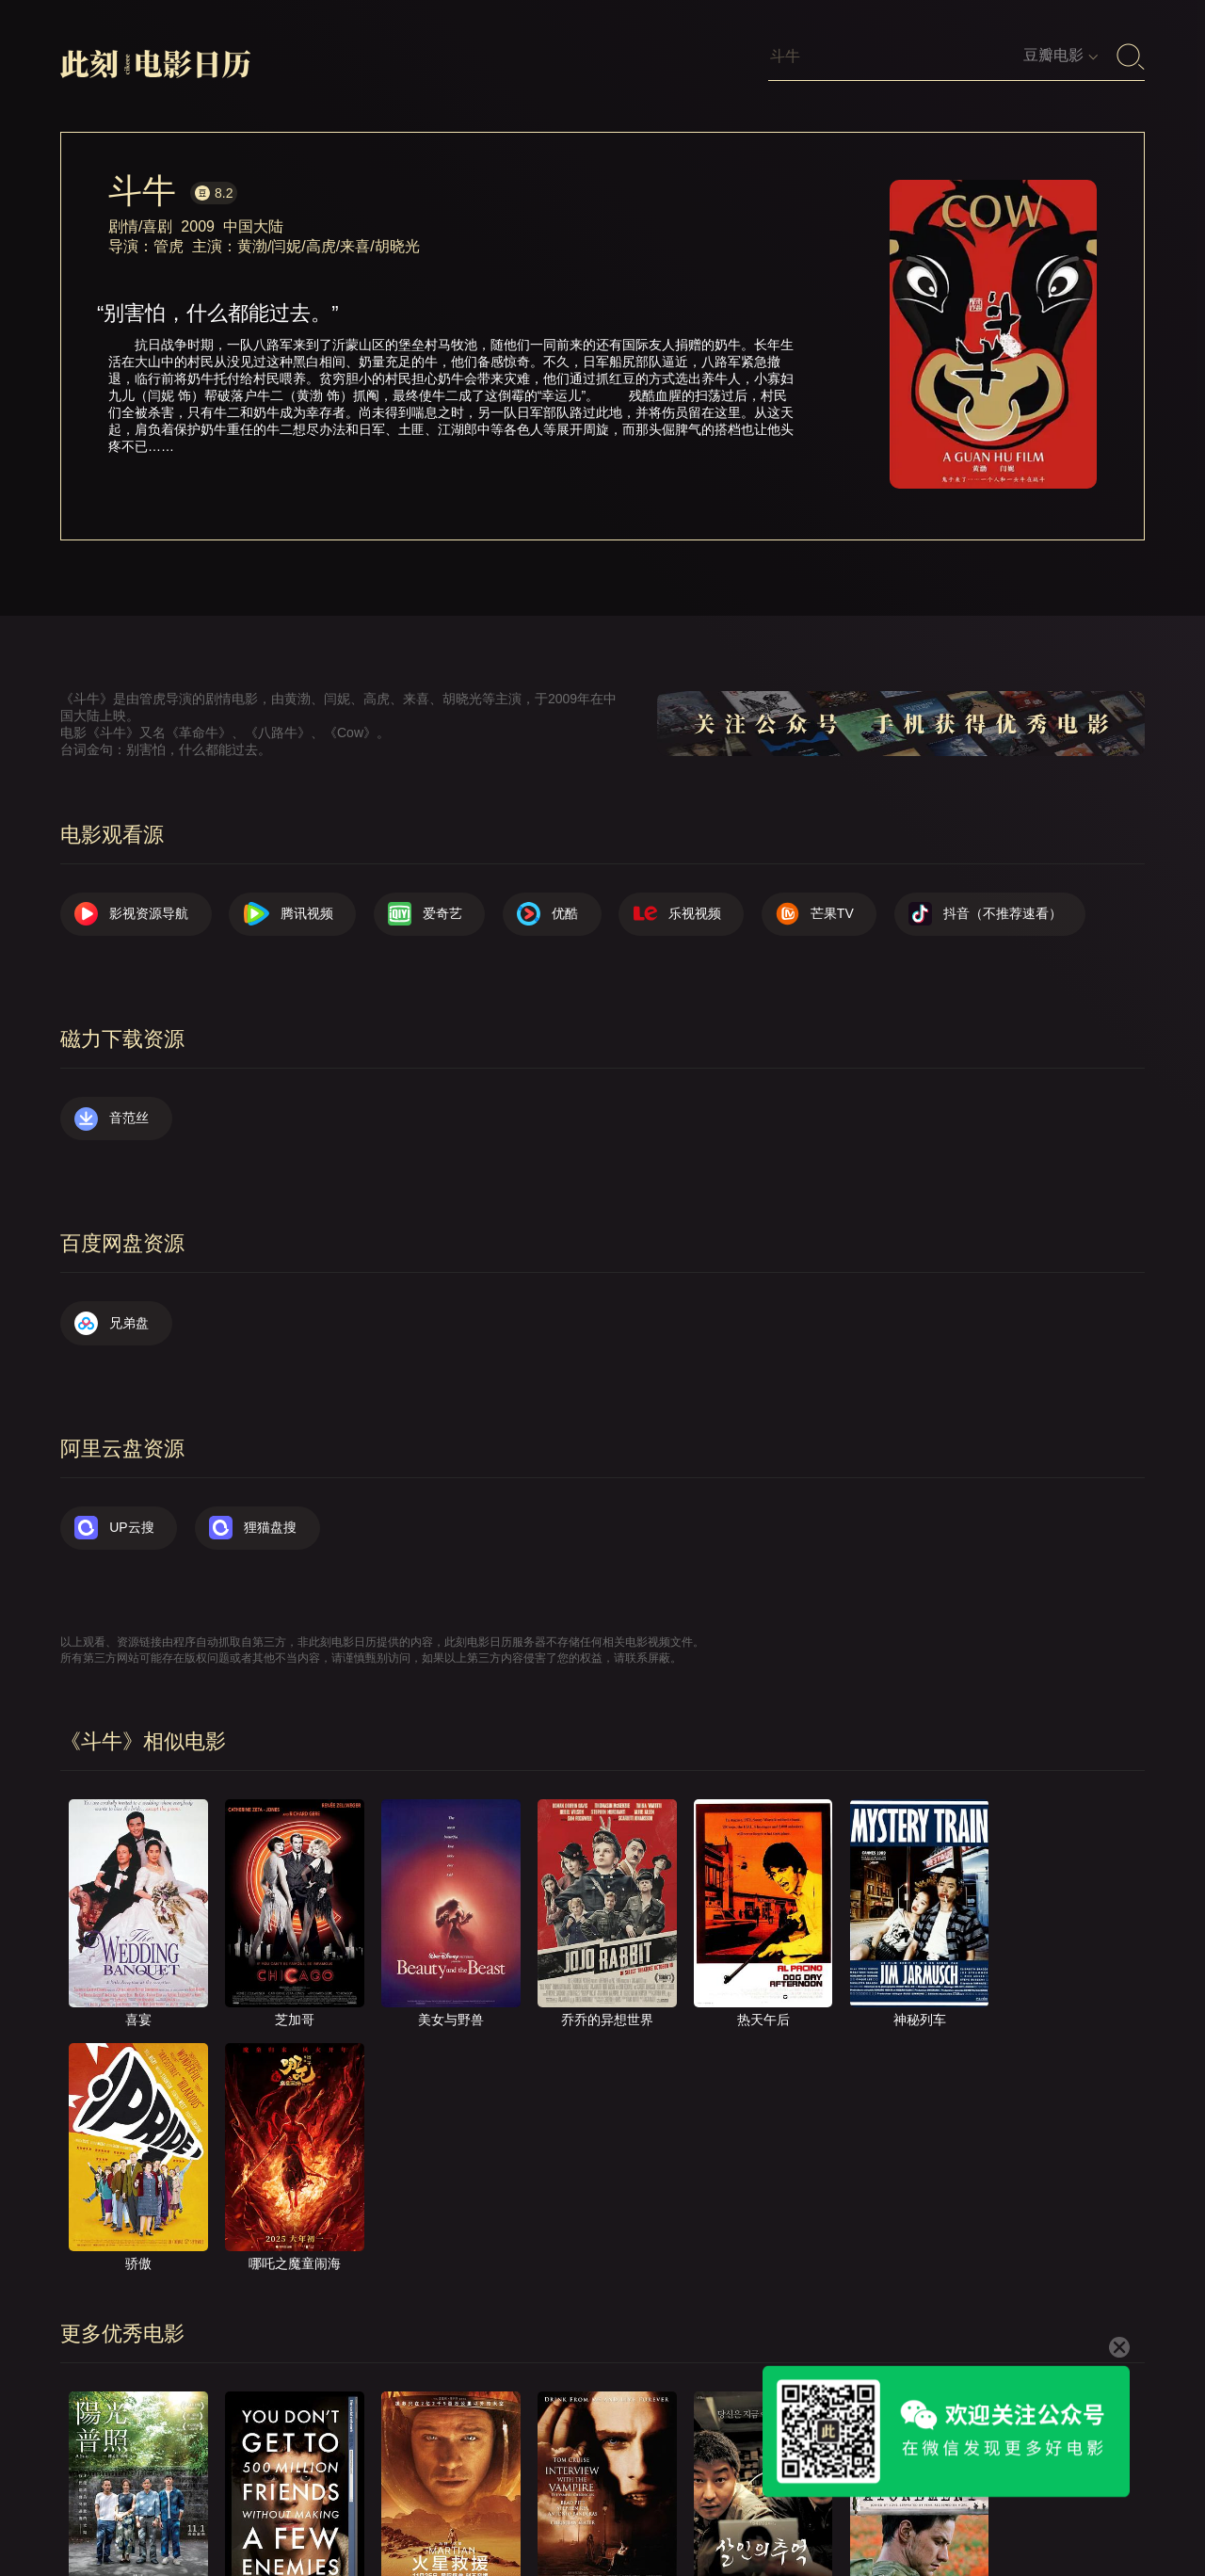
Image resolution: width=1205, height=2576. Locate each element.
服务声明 (930, 2508)
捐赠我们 (1021, 2508)
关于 (604, 2508)
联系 (669, 2508)
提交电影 (747, 2508)
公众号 (1106, 2508)
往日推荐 (838, 2508)
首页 (539, 2508)
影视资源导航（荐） (428, 2508)
